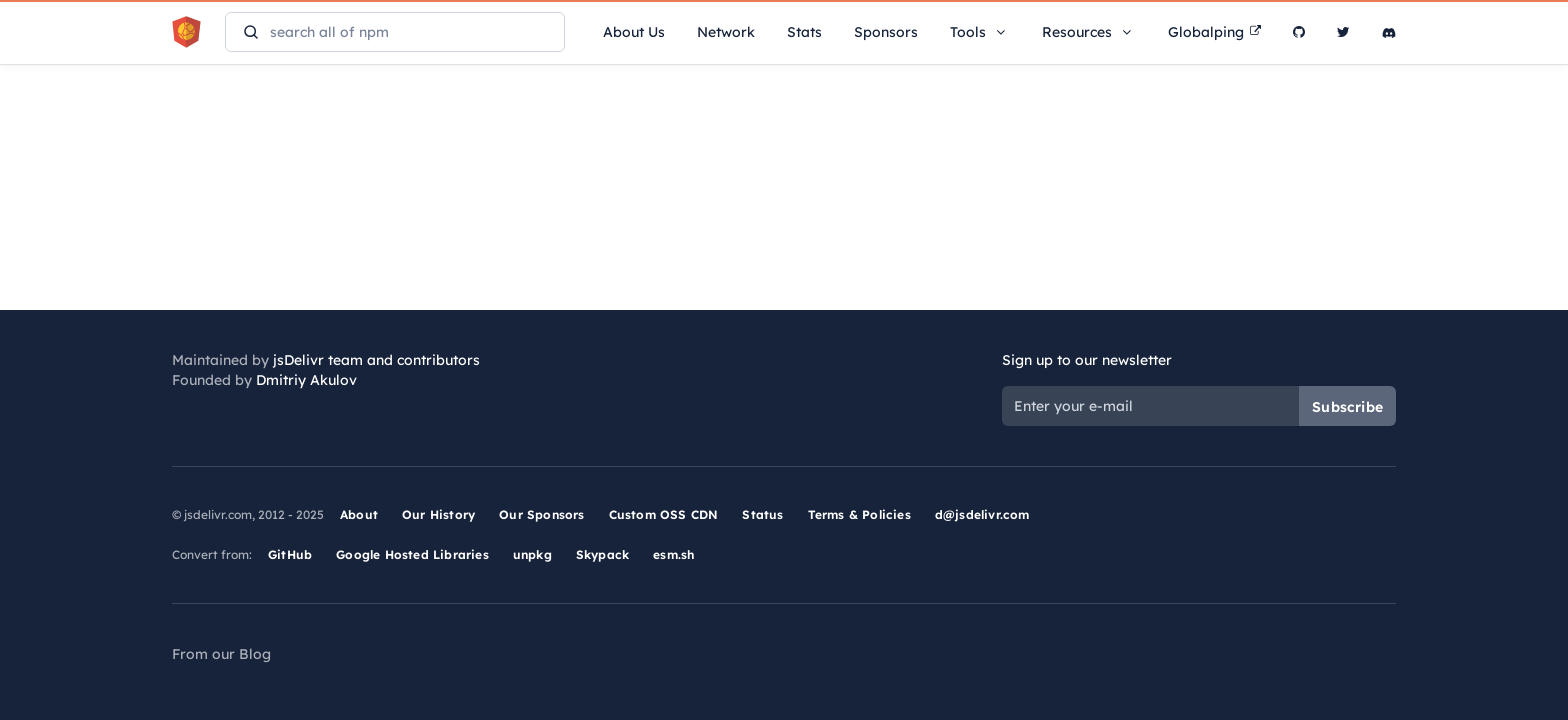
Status (762, 514)
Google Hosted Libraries (412, 554)
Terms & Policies (859, 514)
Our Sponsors (541, 514)
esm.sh (673, 554)
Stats (804, 32)
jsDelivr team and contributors (376, 360)
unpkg (532, 554)
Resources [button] (1089, 32)
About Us (634, 32)
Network (726, 32)
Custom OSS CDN (664, 514)
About (359, 514)
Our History (438, 514)
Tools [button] (980, 32)
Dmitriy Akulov (306, 380)
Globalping (1214, 32)
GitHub (290, 554)
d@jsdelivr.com (982, 514)
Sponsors (886, 32)
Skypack (602, 554)
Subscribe (1347, 407)
